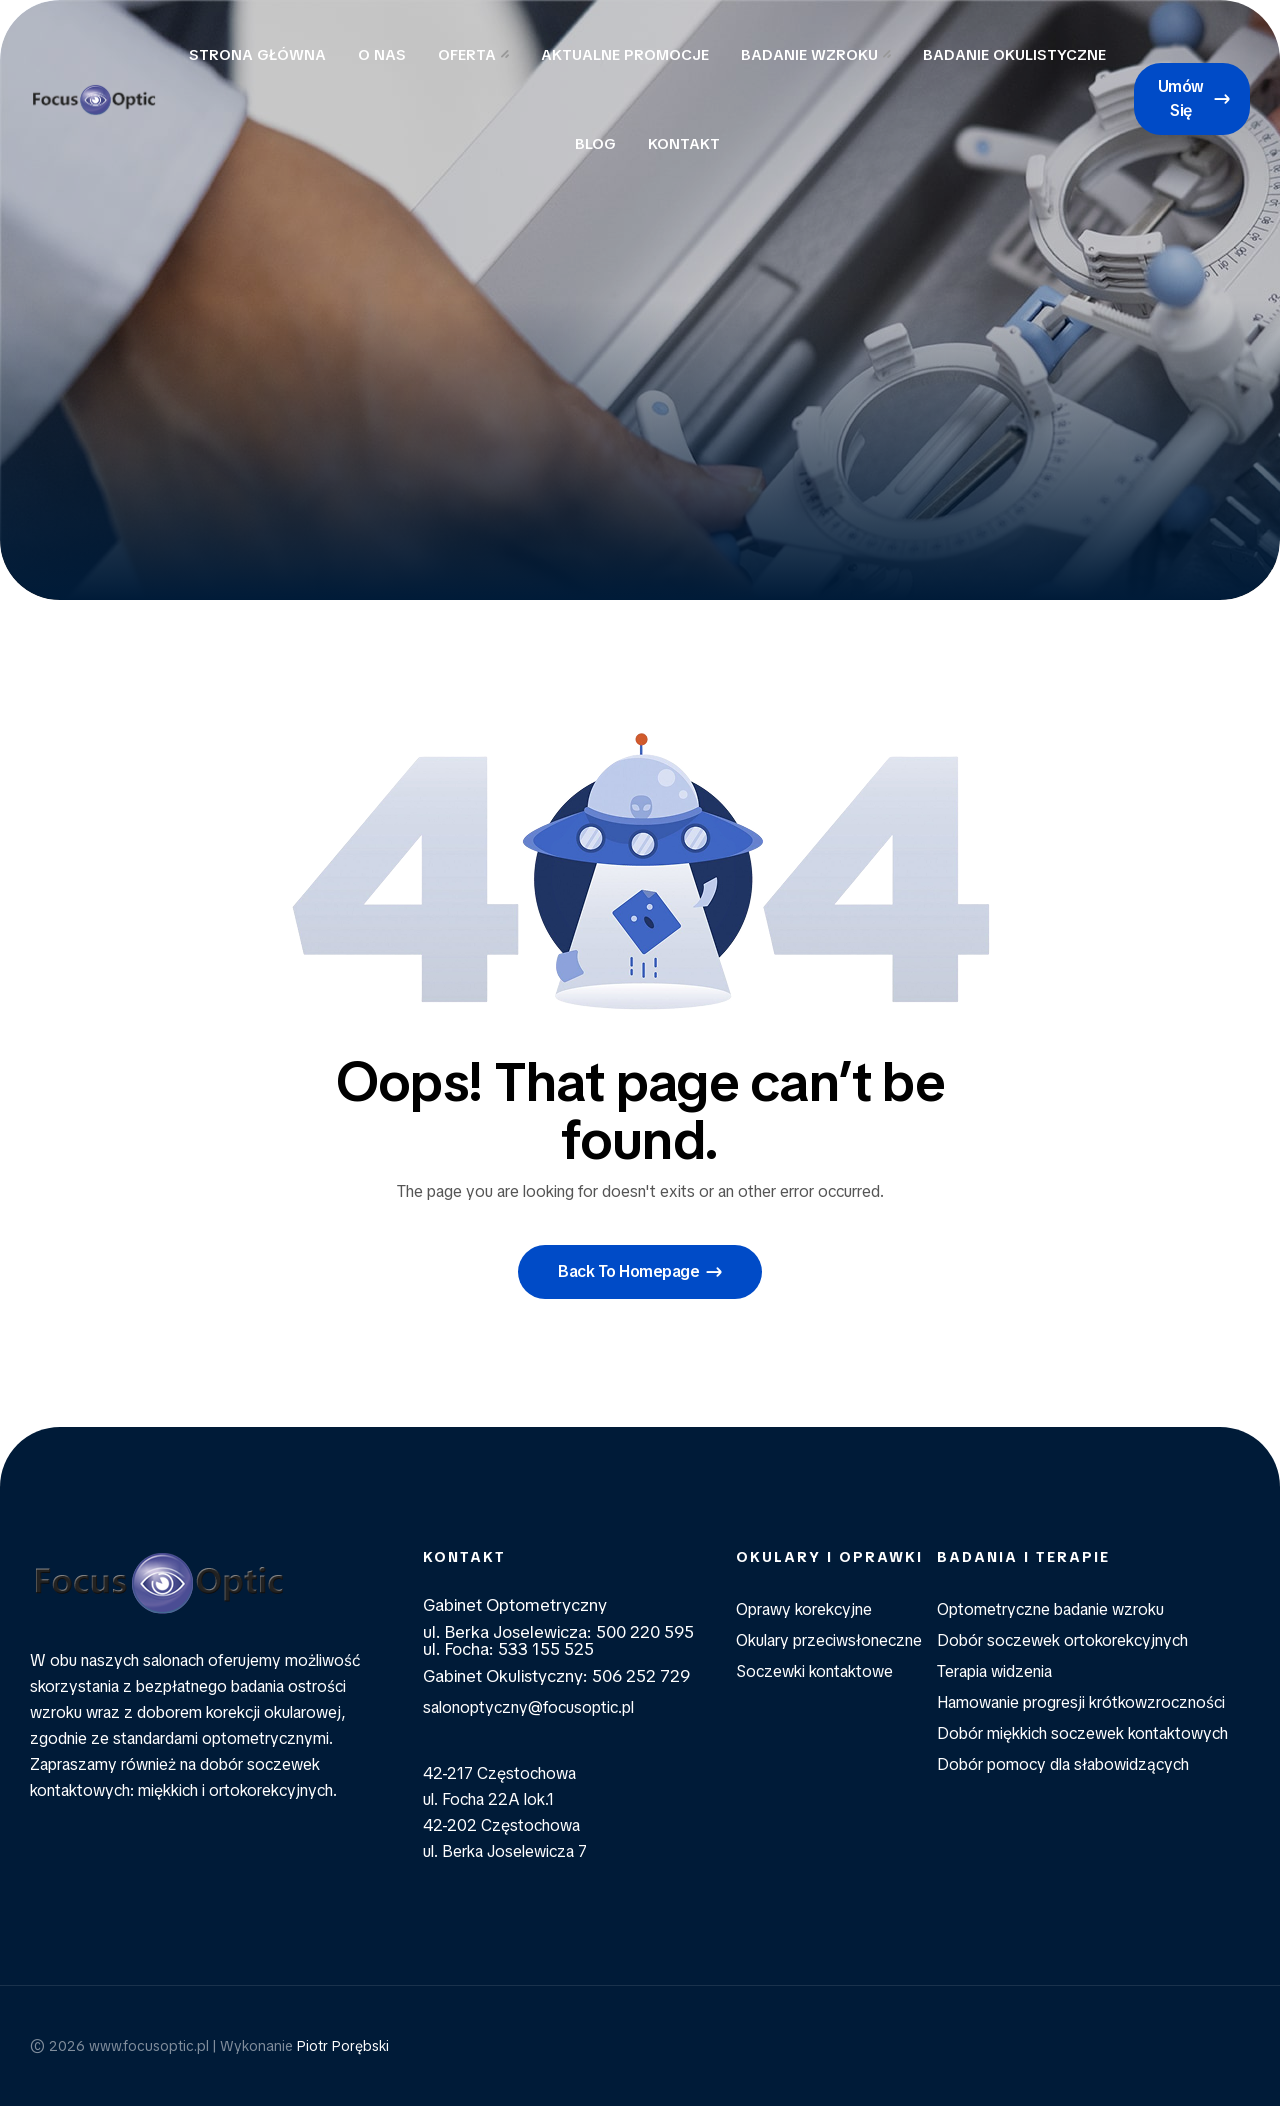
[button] (1192, 99)
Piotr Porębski (343, 2046)
